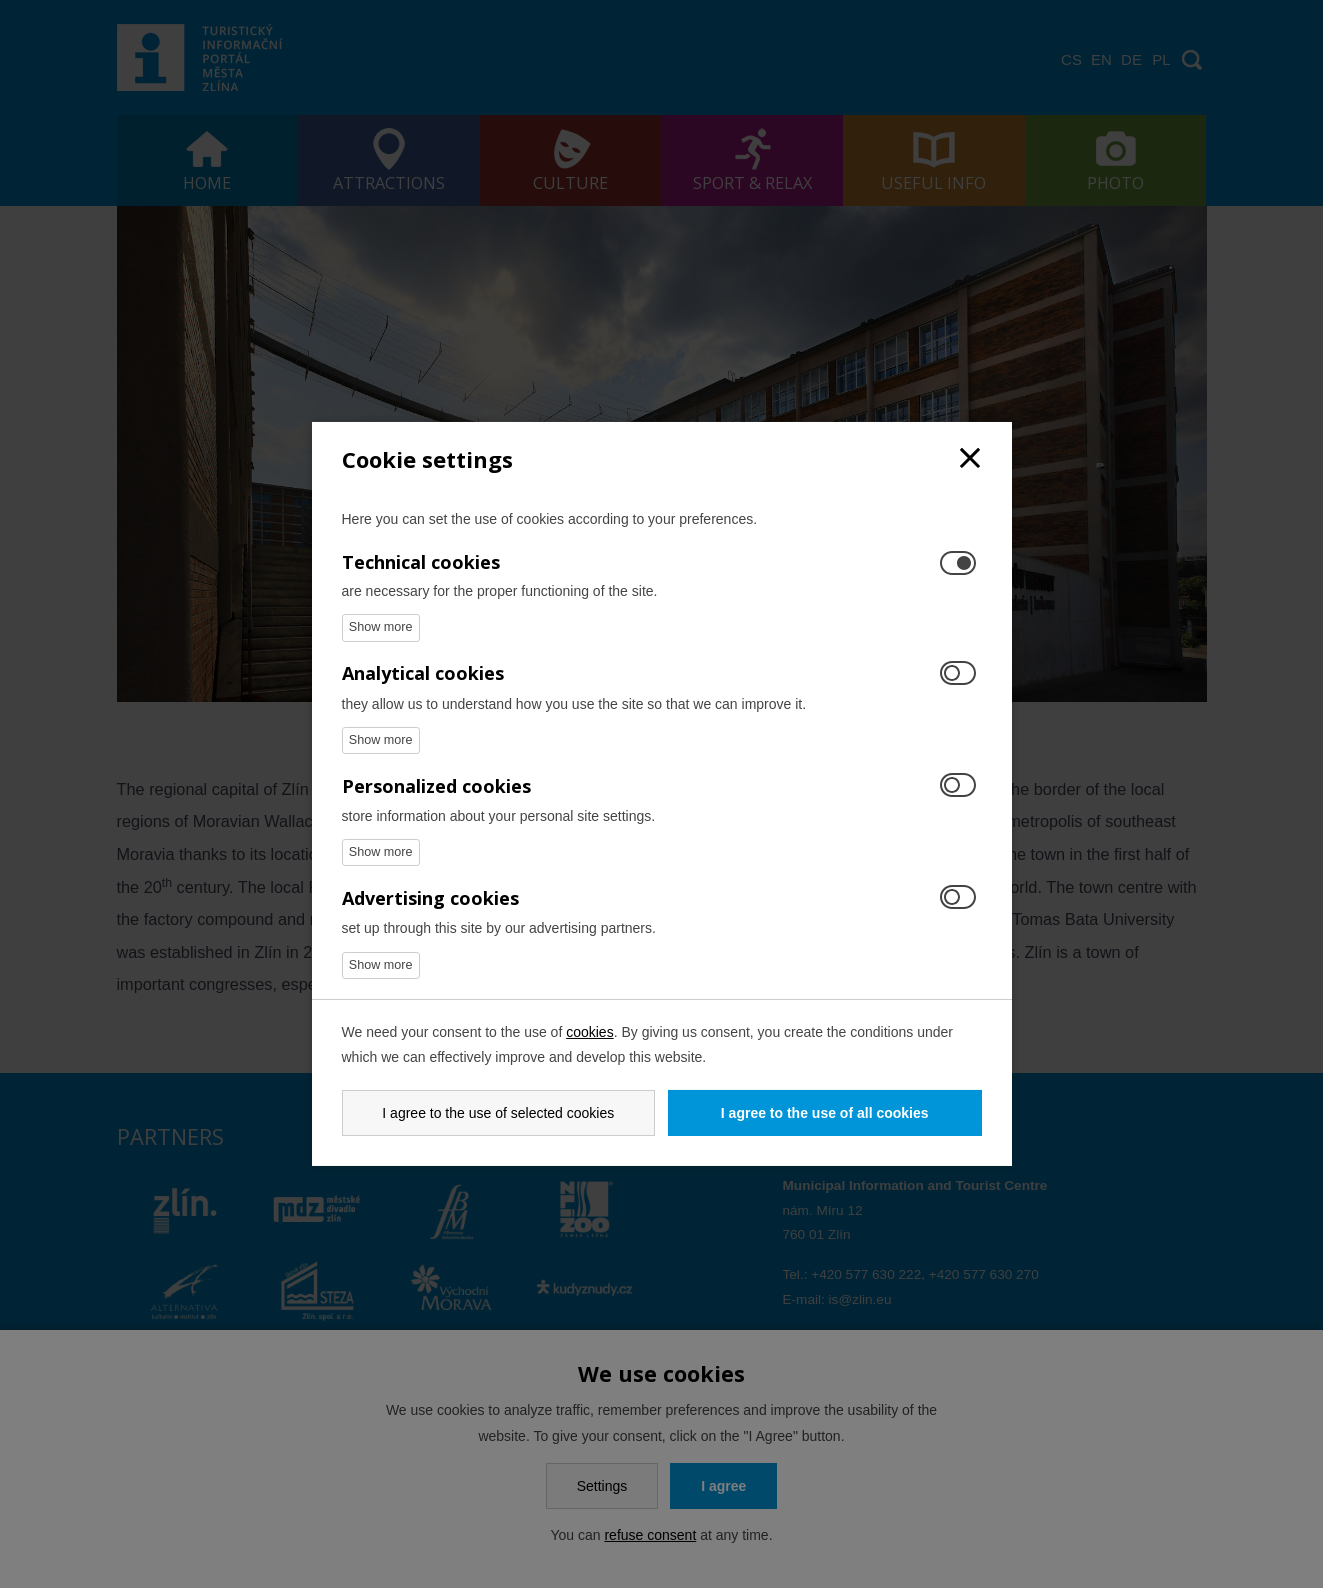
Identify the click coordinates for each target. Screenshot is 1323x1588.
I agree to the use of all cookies (825, 1113)
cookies (589, 1032)
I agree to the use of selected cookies (498, 1113)
